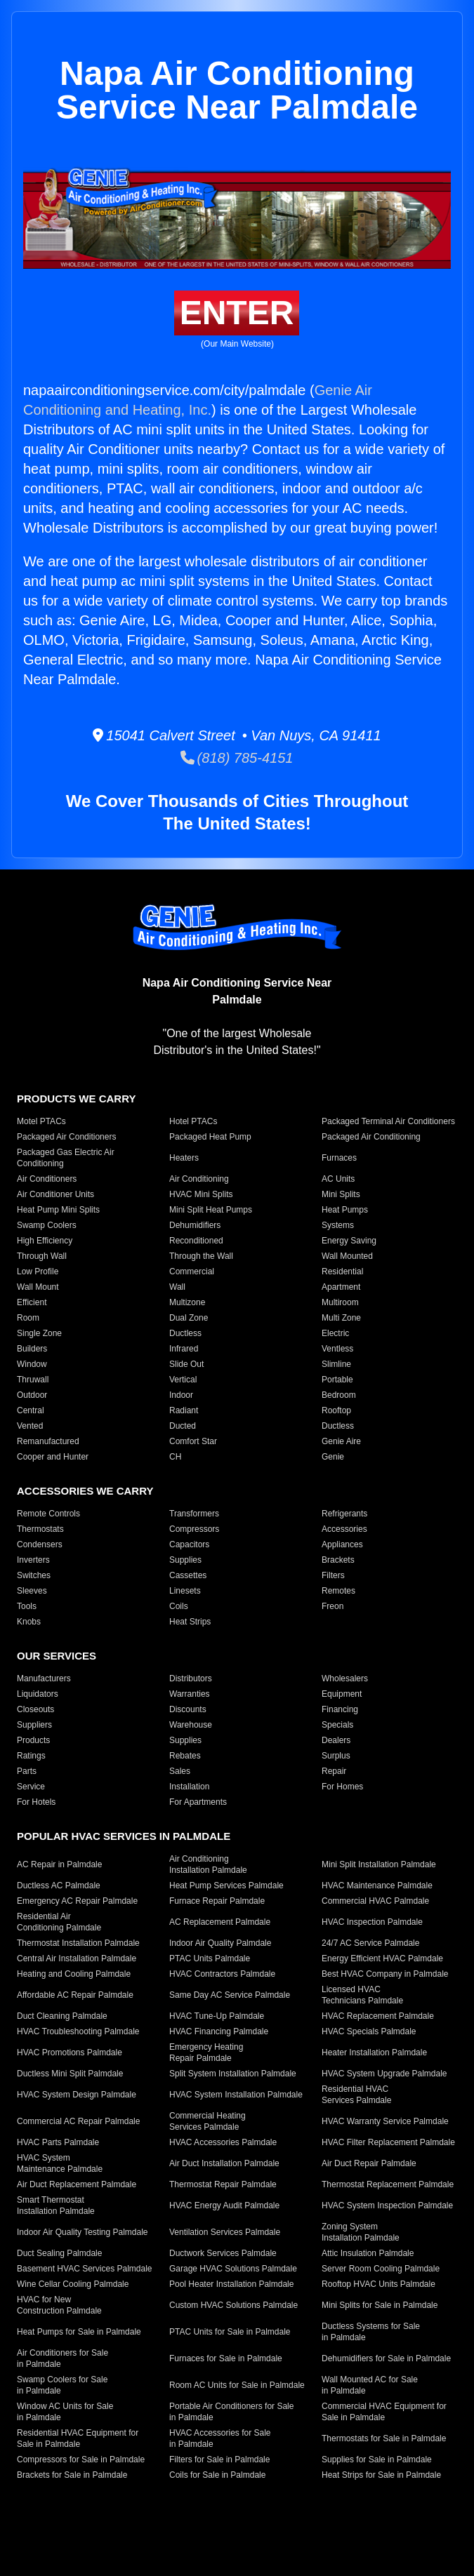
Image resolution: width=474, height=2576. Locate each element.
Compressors (194, 1529)
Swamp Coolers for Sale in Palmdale (62, 2385)
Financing (340, 1709)
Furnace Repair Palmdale (217, 1901)
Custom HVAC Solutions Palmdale (233, 2305)
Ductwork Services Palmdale (223, 2253)
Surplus (336, 1756)
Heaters (184, 1158)
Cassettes (187, 1575)
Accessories (344, 1529)
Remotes (338, 1591)
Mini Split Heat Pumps (210, 1210)
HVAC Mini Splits (200, 1194)
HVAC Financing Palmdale (218, 2031)
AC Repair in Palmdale (59, 1864)
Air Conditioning (199, 1179)
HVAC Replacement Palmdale (378, 2016)
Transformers (194, 1514)
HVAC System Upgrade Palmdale (384, 2073)
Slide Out (186, 1364)
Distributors (190, 1678)
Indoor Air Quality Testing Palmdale (82, 2232)
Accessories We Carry (85, 1491)
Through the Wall (201, 1256)
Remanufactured (48, 1441)
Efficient (31, 1302)
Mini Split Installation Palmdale (379, 1864)
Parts (27, 1771)
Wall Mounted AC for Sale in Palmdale (370, 2385)
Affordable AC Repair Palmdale (75, 1995)
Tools (27, 1606)
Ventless (337, 1349)
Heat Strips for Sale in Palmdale (381, 2475)
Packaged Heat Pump (210, 1137)
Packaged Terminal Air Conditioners (388, 1121)
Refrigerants (344, 1514)
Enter (237, 312)
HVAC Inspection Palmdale (372, 1922)
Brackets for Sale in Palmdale (72, 2475)
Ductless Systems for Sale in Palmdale (371, 2331)
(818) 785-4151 (237, 758)
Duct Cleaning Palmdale (62, 2016)
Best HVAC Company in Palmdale (385, 1974)
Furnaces (339, 1158)
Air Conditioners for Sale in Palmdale (62, 2358)
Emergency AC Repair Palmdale (77, 1901)
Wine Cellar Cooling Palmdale (73, 2284)
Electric (335, 1333)
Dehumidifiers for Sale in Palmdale (386, 2358)
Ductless (185, 1333)
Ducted (182, 1426)
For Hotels (36, 1802)
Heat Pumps (345, 1210)
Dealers (336, 1740)
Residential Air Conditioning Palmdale (59, 1922)
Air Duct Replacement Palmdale (76, 2184)
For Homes (342, 1786)
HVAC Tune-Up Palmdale (216, 2016)
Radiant (183, 1410)
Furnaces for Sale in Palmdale (225, 2358)
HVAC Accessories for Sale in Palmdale (220, 2438)
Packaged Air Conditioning (371, 1137)
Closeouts (35, 1709)
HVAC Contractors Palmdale (222, 1974)
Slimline (336, 1364)
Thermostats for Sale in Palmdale (384, 2438)
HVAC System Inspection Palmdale (387, 2205)
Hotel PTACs (193, 1121)
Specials (337, 1725)
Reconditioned (196, 1241)
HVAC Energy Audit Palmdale (224, 2205)
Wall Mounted (347, 1256)
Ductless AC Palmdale (58, 1885)
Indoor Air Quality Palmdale (220, 1943)
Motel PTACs (41, 1121)
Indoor (181, 1395)
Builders (32, 1349)
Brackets (338, 1560)
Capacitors (189, 1544)
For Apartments (198, 1802)
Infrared (183, 1349)
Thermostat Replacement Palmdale (388, 2184)
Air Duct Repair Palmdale (369, 2163)
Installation (189, 1786)
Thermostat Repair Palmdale (223, 2184)
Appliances (342, 1544)
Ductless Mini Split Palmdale (70, 2073)
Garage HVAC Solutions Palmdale (233, 2269)
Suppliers (34, 1725)
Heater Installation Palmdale (374, 2052)
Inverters (33, 1560)
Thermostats (40, 1529)
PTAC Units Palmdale (209, 1958)
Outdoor (32, 1395)
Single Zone (39, 1333)
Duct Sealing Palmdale (59, 2253)
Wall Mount (38, 1287)
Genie (333, 1457)
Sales (179, 1771)
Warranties (189, 1694)
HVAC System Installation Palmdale (236, 2095)
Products (33, 1740)
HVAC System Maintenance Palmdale (60, 2163)
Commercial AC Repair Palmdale (78, 2121)
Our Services (56, 1656)
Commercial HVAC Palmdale (375, 1901)
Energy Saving (349, 1241)
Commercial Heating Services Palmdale (207, 2121)
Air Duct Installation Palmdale (224, 2163)
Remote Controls (48, 1514)
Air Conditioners (47, 1179)
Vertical (183, 1379)
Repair (334, 1771)
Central (30, 1410)
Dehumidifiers (194, 1225)
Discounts (187, 1709)
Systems (338, 1225)
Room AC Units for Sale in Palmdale (237, 2385)
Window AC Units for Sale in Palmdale (65, 2411)
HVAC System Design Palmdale (76, 2095)
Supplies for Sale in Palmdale (377, 2459)
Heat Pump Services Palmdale (226, 1885)
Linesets (185, 1591)
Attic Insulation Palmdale (368, 2253)
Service (31, 1786)
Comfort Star (193, 1441)
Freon (332, 1606)
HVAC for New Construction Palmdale (59, 2305)
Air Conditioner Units (55, 1194)
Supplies (185, 1560)
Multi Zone (341, 1318)
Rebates (185, 1756)
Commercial (191, 1271)
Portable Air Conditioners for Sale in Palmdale (231, 2411)
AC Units (338, 1179)
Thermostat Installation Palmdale (78, 1943)
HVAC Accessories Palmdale (223, 2142)
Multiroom (340, 1302)
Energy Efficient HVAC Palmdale (382, 1958)
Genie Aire (341, 1441)
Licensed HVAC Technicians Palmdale (362, 1995)
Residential (342, 1271)
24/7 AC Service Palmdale (370, 1943)
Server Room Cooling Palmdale (381, 2269)
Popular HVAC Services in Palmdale (123, 1836)
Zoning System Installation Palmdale (361, 2232)
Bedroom (339, 1395)
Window (32, 1364)
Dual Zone (188, 1318)
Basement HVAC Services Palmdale (84, 2269)
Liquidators (37, 1694)
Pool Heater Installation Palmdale (231, 2284)
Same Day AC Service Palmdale (229, 1995)
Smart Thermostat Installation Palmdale (56, 2205)
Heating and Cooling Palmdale (74, 1974)
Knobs (29, 1622)
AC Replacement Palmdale (219, 1922)
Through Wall (42, 1256)
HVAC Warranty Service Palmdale (385, 2121)
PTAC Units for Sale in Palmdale (230, 2332)
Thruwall (32, 1379)
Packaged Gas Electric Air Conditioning (65, 1157)
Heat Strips (190, 1622)
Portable (337, 1379)
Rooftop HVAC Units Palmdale (378, 2284)
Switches (34, 1575)
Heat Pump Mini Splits (58, 1210)
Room (28, 1318)
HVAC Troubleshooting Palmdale (78, 2031)
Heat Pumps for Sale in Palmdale (79, 2332)
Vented (30, 1426)
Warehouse (190, 1725)
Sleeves (32, 1591)
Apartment (341, 1287)
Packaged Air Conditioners (66, 1137)
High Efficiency (44, 1241)
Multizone (187, 1302)
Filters (333, 1575)
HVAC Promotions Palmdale (69, 2052)
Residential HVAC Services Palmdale (356, 2094)
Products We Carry (76, 1099)
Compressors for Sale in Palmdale (81, 2459)
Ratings (31, 1756)
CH (175, 1457)
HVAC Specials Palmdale (369, 2031)
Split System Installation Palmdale (232, 2073)
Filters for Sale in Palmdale (219, 2459)
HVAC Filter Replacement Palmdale (388, 2142)
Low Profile (37, 1271)
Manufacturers (44, 1678)
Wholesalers (345, 1678)
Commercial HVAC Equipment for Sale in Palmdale (384, 2411)
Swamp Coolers (47, 1225)
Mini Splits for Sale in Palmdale (379, 2305)
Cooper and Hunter (52, 1457)
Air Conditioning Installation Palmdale (208, 1864)
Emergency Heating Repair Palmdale (206, 2052)
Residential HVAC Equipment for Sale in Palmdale (77, 2438)
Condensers (39, 1544)
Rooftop (336, 1410)
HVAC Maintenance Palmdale (377, 1885)
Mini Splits (341, 1194)
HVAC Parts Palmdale (58, 2142)
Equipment (342, 1694)
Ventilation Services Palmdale (224, 2232)
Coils (178, 1606)
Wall (177, 1287)
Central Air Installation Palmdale (76, 1958)
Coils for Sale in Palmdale (217, 2475)
